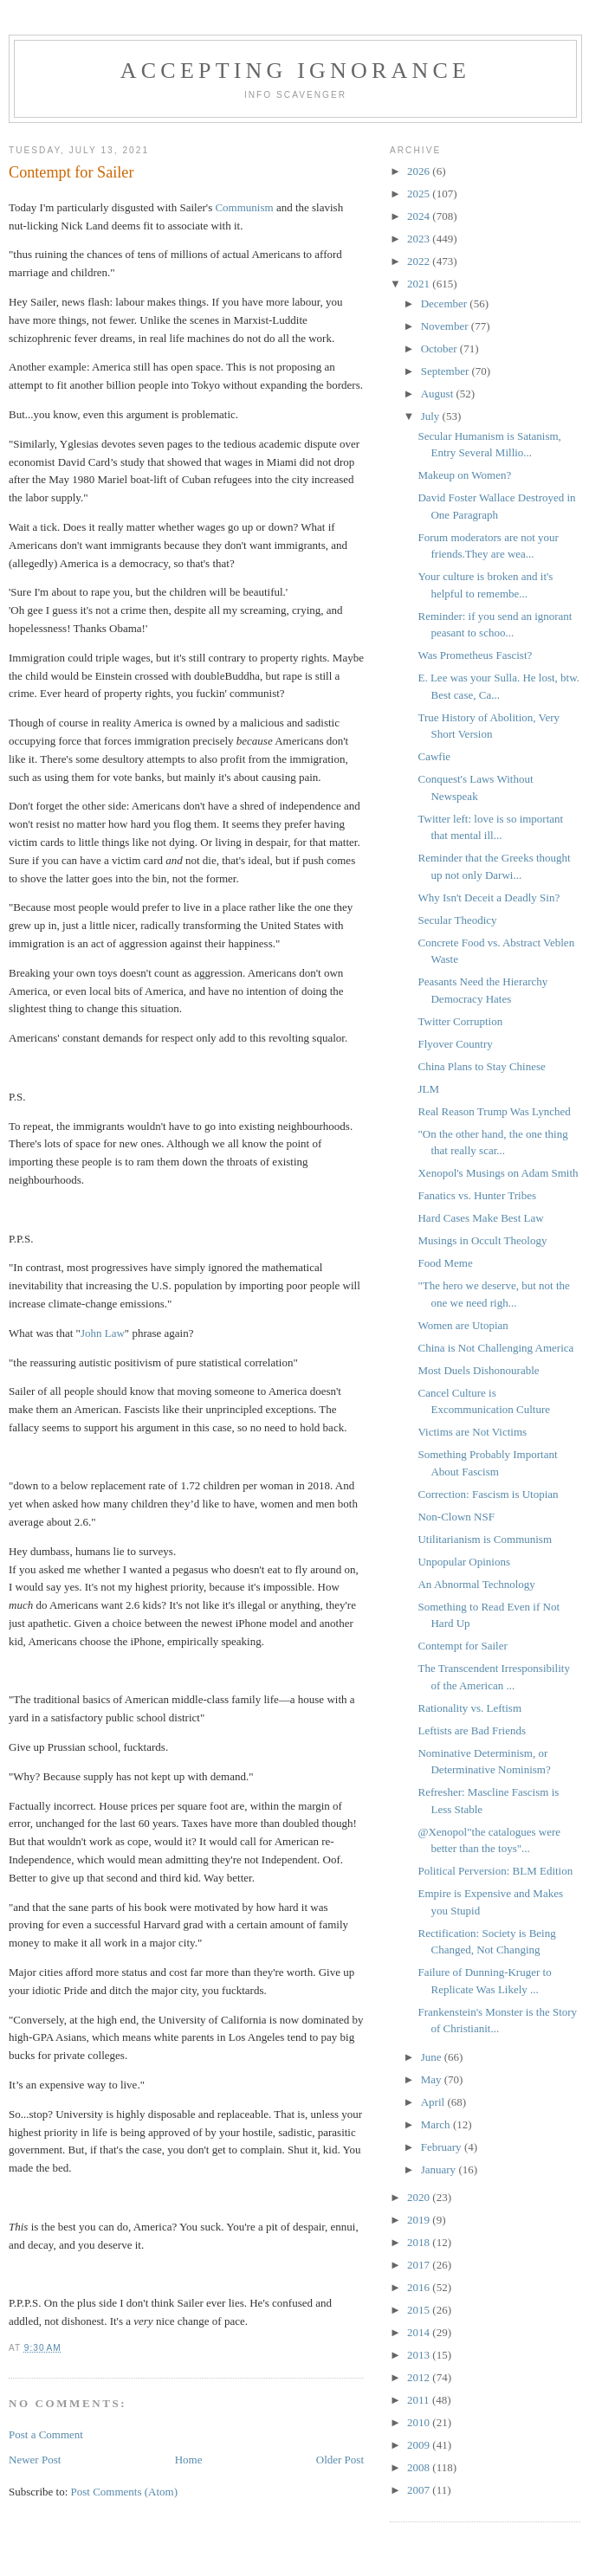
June (432, 2056)
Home (189, 2459)
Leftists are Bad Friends (471, 1730)
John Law (103, 1333)
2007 (419, 2489)
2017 (419, 2264)
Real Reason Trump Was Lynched (493, 1111)
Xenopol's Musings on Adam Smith (497, 1172)
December (445, 303)
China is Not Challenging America (495, 1347)
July (432, 416)
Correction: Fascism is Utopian (487, 1494)
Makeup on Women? (464, 474)
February (442, 2146)
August (438, 393)
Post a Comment (46, 2434)
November (446, 326)
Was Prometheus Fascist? (474, 655)
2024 (419, 216)
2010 (419, 2422)
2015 (419, 2309)
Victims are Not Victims (472, 1431)
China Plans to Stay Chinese (481, 1066)
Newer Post (35, 2459)
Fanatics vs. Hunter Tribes (476, 1195)
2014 (419, 2332)
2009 (419, 2444)
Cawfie (433, 756)
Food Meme (444, 1262)
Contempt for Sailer (462, 1645)
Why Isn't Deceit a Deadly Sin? (488, 897)
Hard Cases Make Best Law (480, 1217)
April (434, 2101)
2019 (419, 2219)
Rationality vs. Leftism (469, 1707)
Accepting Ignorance (295, 70)
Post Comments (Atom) (124, 2491)
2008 (419, 2467)
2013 (419, 2354)
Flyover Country (454, 1043)
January (440, 2169)
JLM (428, 1088)
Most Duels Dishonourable (478, 1370)
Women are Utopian (462, 1325)
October (440, 348)
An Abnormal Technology (475, 1584)
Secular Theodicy (456, 920)
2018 (419, 2242)
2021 (419, 283)
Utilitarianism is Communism (484, 1539)
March (437, 2124)
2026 (419, 171)
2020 (419, 2197)
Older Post (340, 2459)
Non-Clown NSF (456, 1516)
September (446, 371)
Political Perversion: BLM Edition (495, 1870)
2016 (419, 2287)
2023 (419, 238)
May (432, 2079)
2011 (419, 2399)
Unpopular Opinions (463, 1561)
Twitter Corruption (459, 1021)
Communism (244, 207)
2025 (419, 193)
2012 (419, 2377)
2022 (419, 261)
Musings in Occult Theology (482, 1240)
